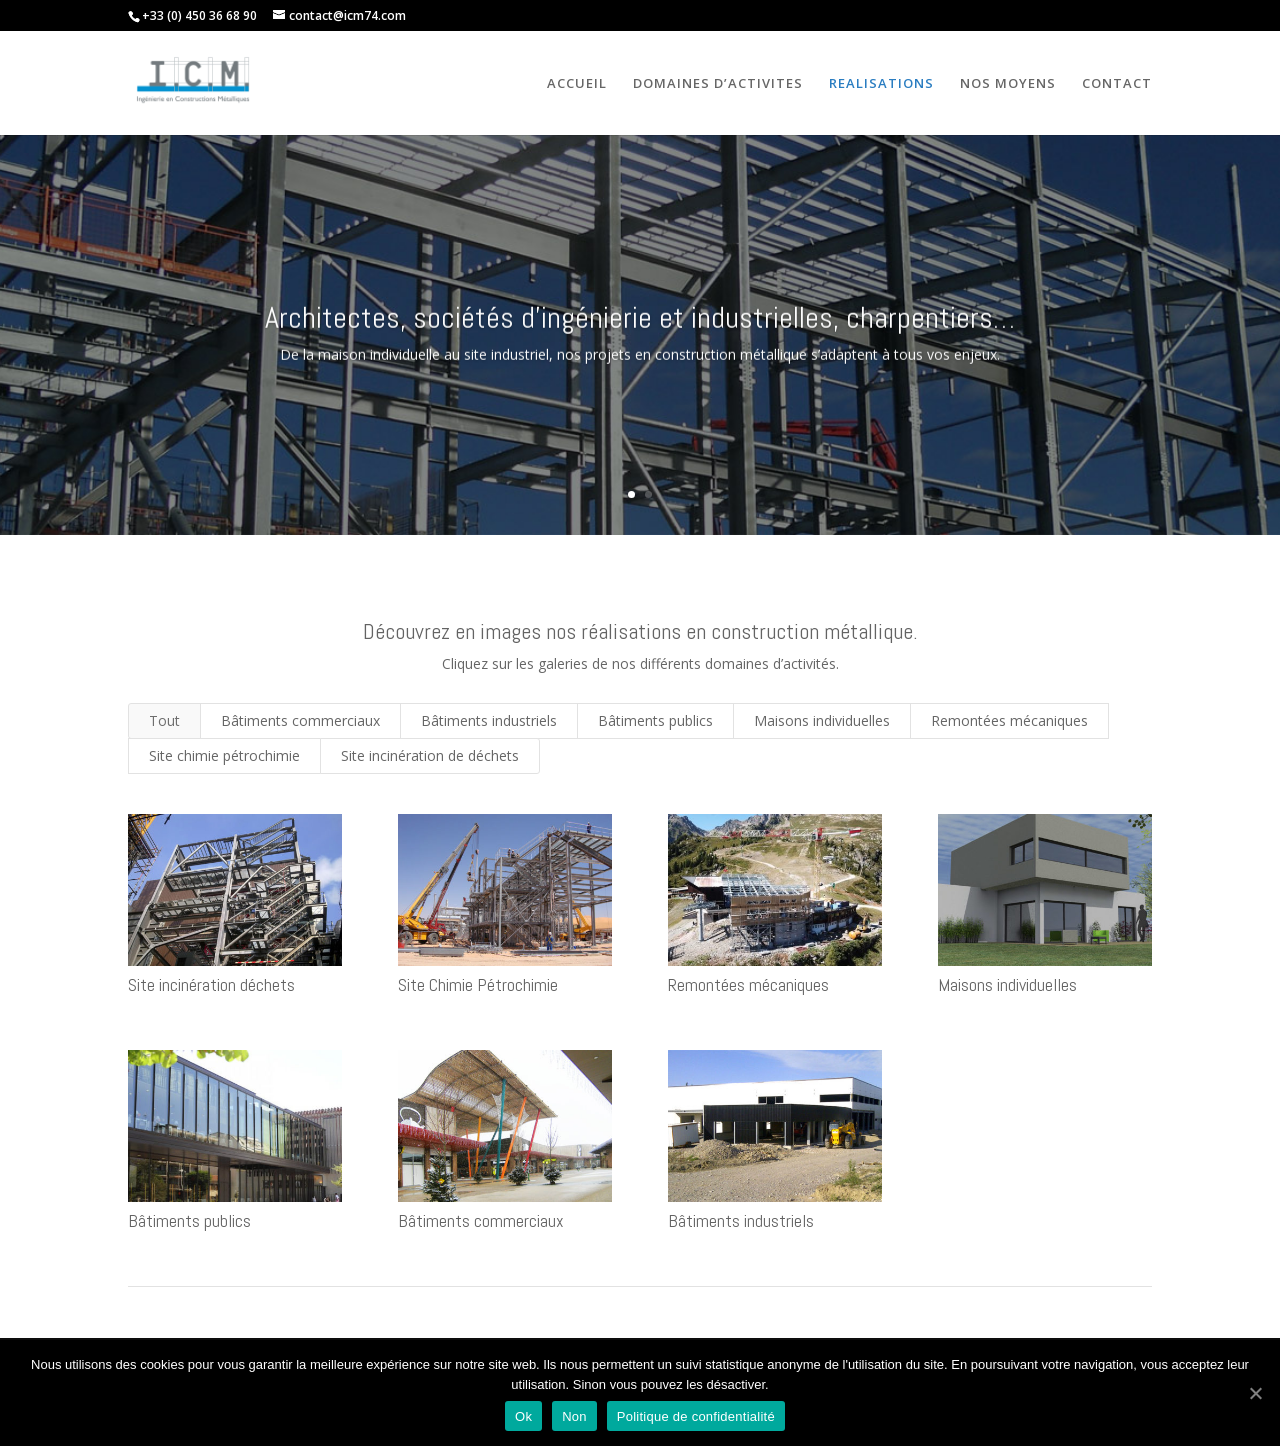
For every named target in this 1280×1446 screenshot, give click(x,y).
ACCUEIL (577, 84)
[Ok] (1255, 1393)
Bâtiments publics (655, 720)
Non (574, 1416)
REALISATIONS (881, 84)
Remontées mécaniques (1009, 720)
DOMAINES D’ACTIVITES (718, 84)
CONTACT (1117, 84)
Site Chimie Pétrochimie (477, 984)
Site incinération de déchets (430, 755)
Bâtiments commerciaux (300, 720)
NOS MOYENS (1008, 84)
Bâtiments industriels (489, 720)
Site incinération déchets (210, 984)
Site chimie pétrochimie (224, 755)
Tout (164, 720)
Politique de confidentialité (696, 1416)
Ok (523, 1416)
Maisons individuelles (822, 720)
